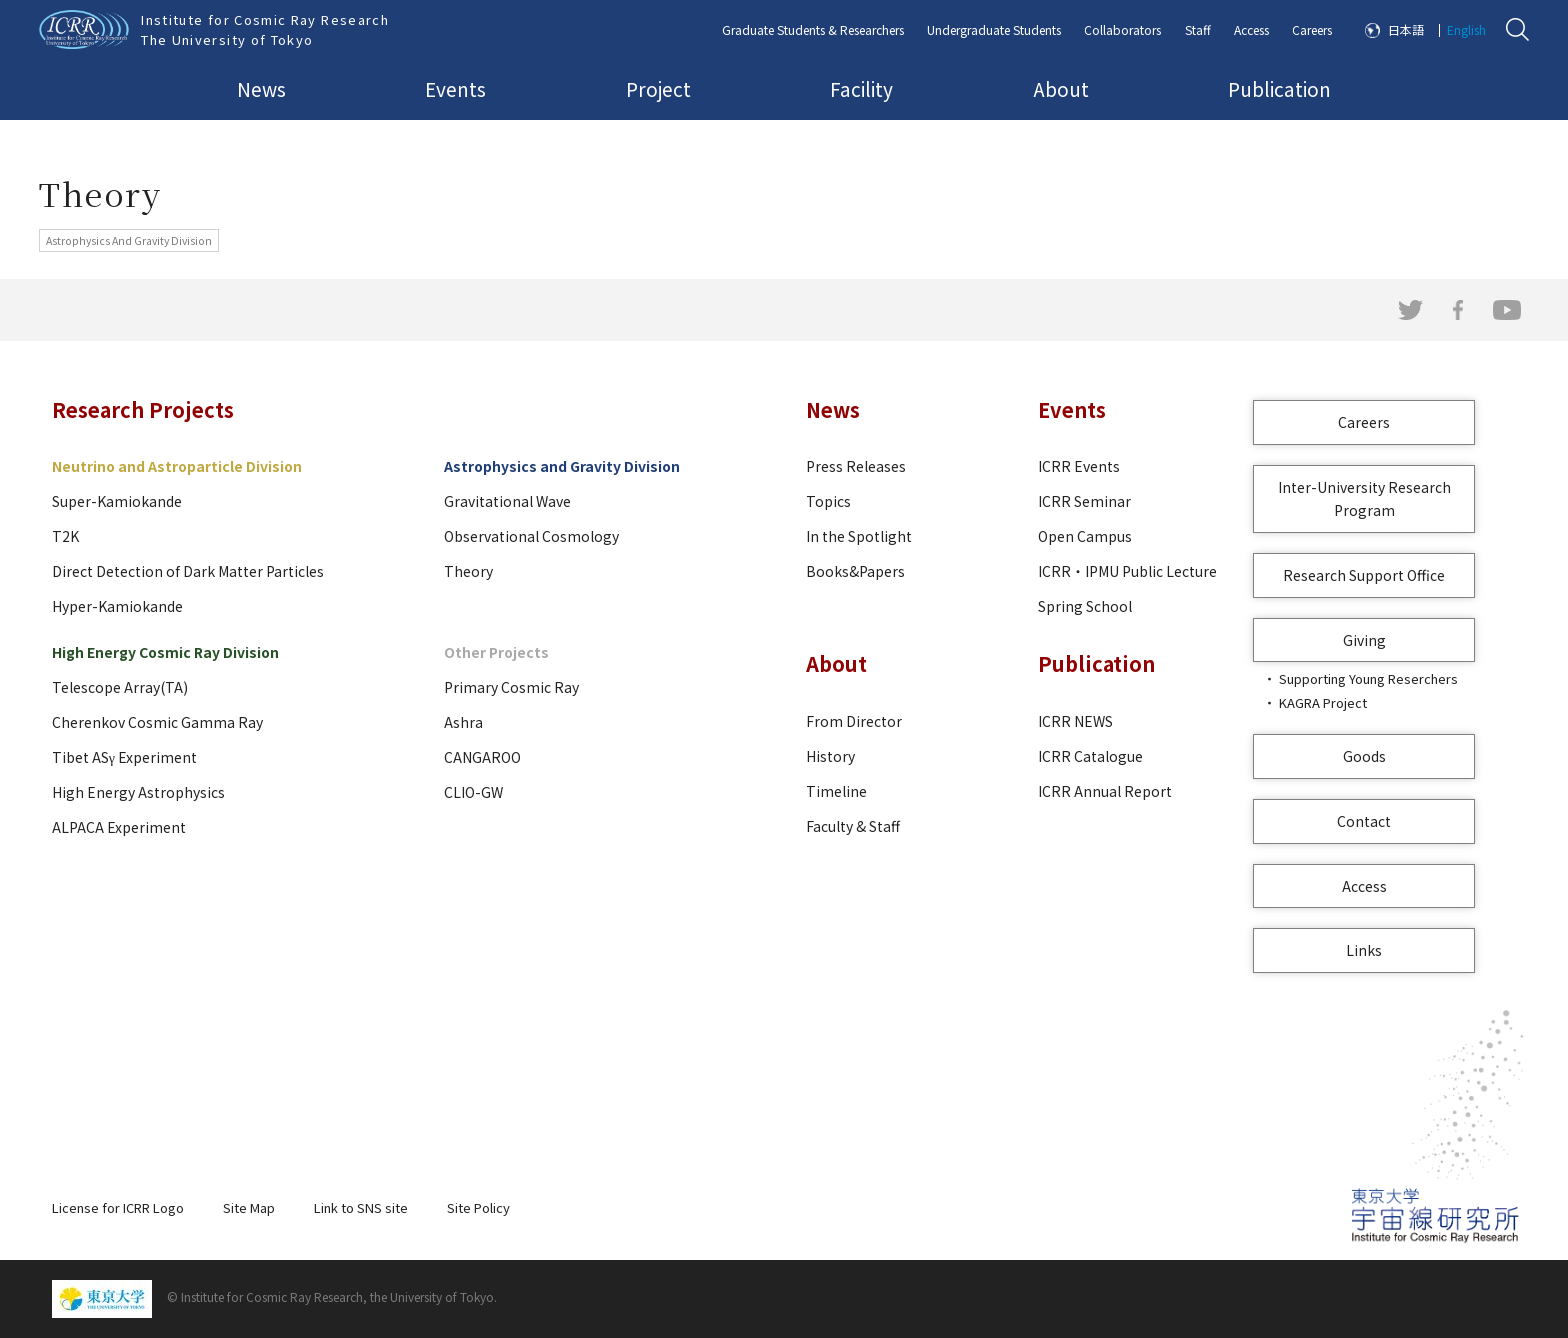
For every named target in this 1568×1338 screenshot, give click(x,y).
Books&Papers (855, 571)
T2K (65, 536)
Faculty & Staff (853, 826)
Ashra (463, 722)
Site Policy (478, 1207)
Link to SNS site (361, 1207)
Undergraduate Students (994, 29)
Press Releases (856, 466)
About (1061, 88)
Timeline (836, 791)
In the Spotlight (859, 536)
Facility (861, 88)
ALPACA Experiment (119, 827)
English (1466, 29)
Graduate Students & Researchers (813, 29)
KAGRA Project (1323, 702)
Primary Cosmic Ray (511, 687)
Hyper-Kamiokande (117, 606)
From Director (854, 721)
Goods (1364, 756)
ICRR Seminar (1084, 501)
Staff (1198, 29)
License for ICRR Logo (118, 1207)
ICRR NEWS (1075, 721)
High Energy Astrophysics (138, 792)
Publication (1279, 88)
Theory (468, 571)
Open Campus (1085, 536)
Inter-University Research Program (1364, 498)
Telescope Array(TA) (120, 687)
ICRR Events (1079, 466)
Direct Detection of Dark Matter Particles (188, 571)
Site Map (249, 1207)
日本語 (1406, 29)
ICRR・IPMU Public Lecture (1127, 571)
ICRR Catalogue (1090, 756)
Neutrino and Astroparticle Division (177, 466)
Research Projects (143, 409)
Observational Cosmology (531, 536)
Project (658, 88)
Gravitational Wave (507, 501)
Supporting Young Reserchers (1368, 678)
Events (455, 88)
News (261, 88)
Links (1364, 950)
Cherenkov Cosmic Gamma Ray (157, 722)
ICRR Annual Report (1105, 791)
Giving (1364, 640)
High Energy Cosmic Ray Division (165, 652)
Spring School (1085, 606)
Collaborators (1122, 29)
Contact (1364, 821)
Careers (1312, 29)
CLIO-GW (473, 792)
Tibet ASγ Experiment (124, 757)
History (830, 756)
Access (1251, 29)
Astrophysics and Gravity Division (562, 466)
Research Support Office (1364, 575)
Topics (828, 501)
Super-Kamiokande (117, 501)
